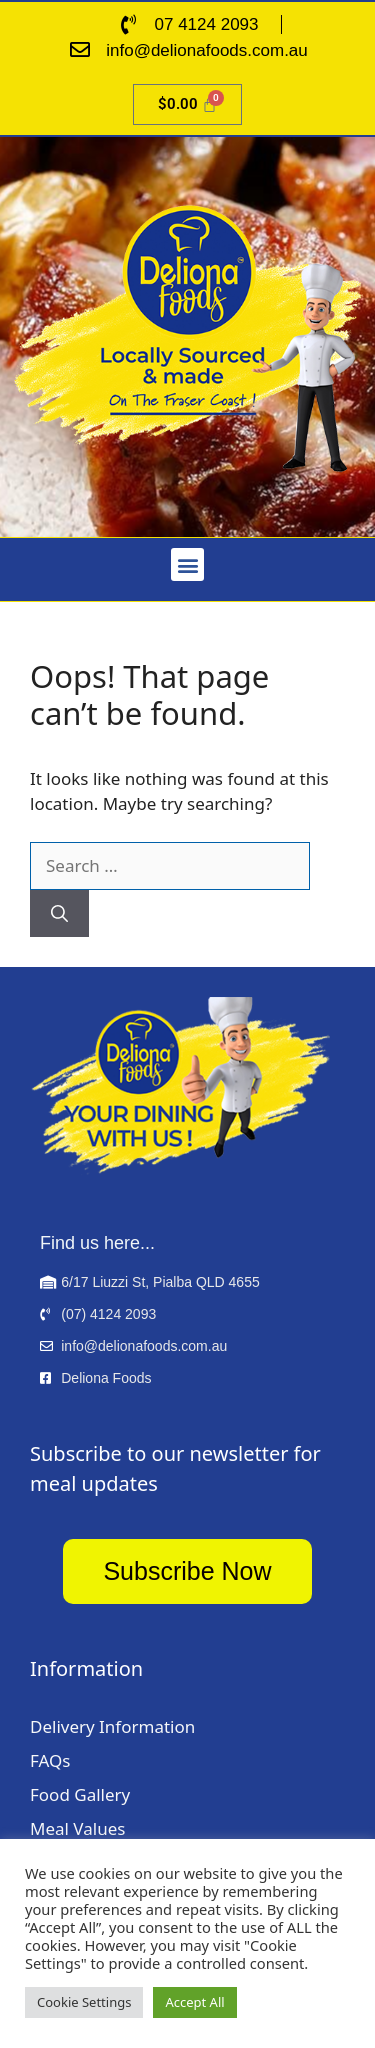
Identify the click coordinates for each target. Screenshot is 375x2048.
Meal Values (77, 1828)
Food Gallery (80, 1794)
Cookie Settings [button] (84, 2002)
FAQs (50, 1760)
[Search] (59, 914)
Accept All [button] (194, 2002)
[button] (187, 564)
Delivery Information (112, 1726)
